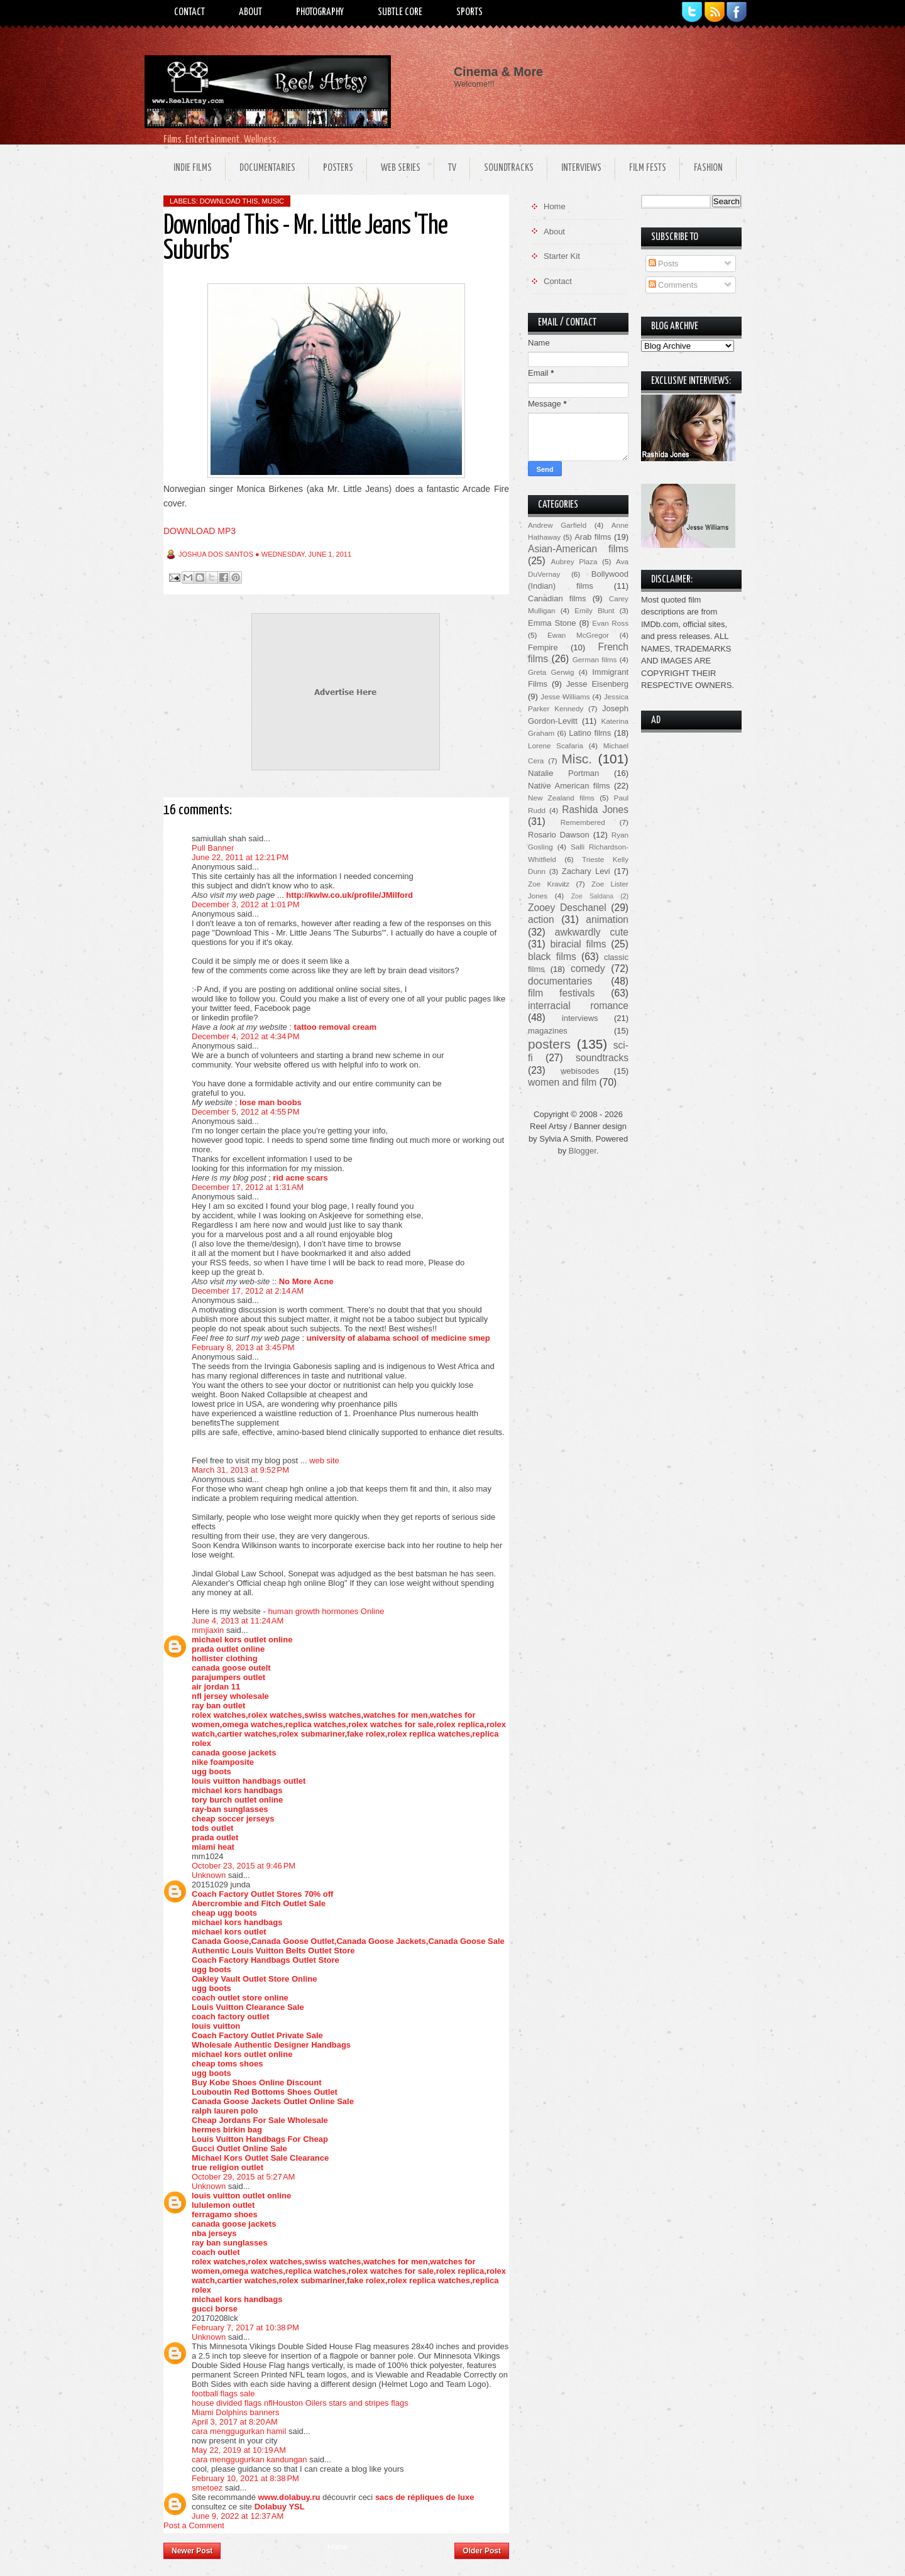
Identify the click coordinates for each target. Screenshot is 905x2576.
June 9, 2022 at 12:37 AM (237, 2516)
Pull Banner (213, 848)
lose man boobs (270, 1102)
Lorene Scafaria (555, 745)
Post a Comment (193, 2525)
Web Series (400, 168)
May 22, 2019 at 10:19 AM (239, 2450)
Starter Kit (562, 256)
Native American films (569, 785)
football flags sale (223, 2393)
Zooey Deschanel (567, 907)
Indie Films (192, 168)
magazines (548, 1030)
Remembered (583, 822)
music (273, 201)
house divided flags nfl (232, 2403)
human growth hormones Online (326, 1611)
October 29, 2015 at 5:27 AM (243, 2176)
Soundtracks (509, 168)
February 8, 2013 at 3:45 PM (243, 1347)
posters (549, 1044)
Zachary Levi (586, 871)
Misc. (576, 758)
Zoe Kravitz (548, 884)
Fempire (543, 647)
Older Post (482, 2550)
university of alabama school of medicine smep (398, 1338)
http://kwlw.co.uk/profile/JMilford (349, 895)
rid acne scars (300, 1177)
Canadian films (557, 598)
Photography (320, 12)
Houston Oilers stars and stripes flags (341, 2403)
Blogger (582, 1150)
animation (607, 919)
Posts (664, 263)
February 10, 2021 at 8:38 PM (245, 2478)
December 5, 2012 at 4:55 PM (246, 1111)
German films (595, 659)
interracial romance (578, 1005)
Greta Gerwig (551, 672)
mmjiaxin (208, 1630)
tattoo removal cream (335, 1027)
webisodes (580, 1071)
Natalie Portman (563, 773)
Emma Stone (552, 623)
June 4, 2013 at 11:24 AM (237, 1620)
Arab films (592, 537)
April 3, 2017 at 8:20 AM (235, 2421)
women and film (562, 1082)
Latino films (590, 733)
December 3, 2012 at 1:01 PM (246, 904)
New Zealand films (561, 798)
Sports (469, 12)
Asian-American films (578, 548)
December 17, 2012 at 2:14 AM (248, 1291)
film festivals (561, 993)
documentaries (560, 981)
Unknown (209, 1875)
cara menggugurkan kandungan (249, 2459)
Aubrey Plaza (574, 561)
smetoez (207, 2487)
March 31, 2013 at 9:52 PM (240, 1470)
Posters (338, 168)
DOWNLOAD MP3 (199, 531)
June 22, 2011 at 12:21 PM (240, 857)
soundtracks (602, 1057)
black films (552, 956)
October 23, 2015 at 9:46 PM (243, 1865)
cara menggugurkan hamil (239, 2431)
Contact (189, 12)
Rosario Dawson (559, 834)
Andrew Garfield (557, 525)
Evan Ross (610, 623)
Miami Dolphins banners (235, 2412)
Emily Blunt (594, 610)
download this (229, 201)
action (541, 919)
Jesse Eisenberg (597, 684)
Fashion (708, 168)
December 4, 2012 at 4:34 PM (246, 1036)
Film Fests (647, 168)
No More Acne (306, 1281)
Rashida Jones (595, 809)
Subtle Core (400, 12)
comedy (588, 968)
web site (324, 1460)
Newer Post (192, 2550)
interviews (580, 1018)
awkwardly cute (591, 932)
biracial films (578, 944)
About (250, 12)
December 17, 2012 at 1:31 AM (248, 1187)
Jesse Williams (565, 696)
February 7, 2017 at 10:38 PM (245, 2327)
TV (452, 168)
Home (337, 2547)
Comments (673, 285)
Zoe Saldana (592, 896)
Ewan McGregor (578, 635)
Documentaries (267, 168)
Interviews (581, 168)
